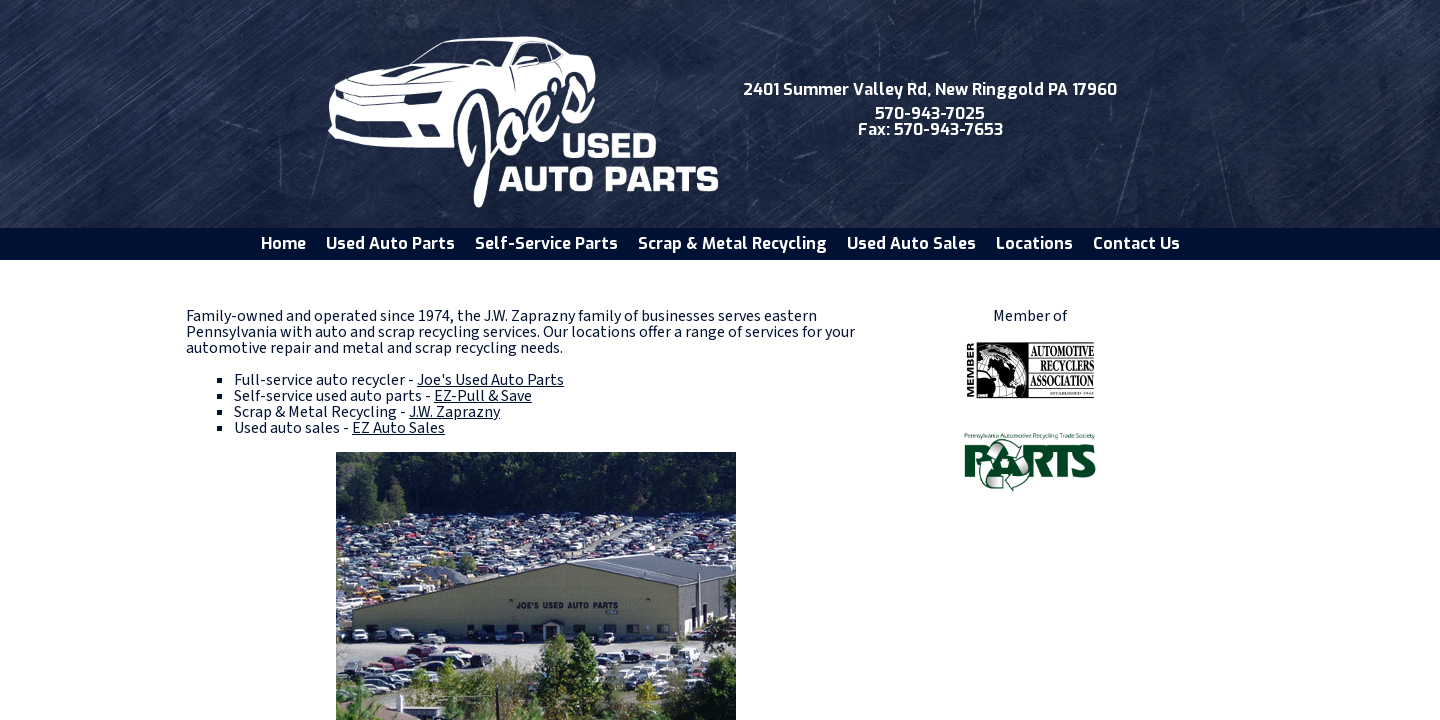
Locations (1034, 243)
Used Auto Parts (390, 243)
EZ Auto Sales (398, 428)
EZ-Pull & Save (483, 396)
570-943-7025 (930, 113)
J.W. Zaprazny (454, 412)
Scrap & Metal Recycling (732, 243)
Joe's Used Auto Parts (490, 380)
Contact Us (1136, 243)
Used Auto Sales (911, 243)
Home (283, 243)
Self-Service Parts (546, 243)
